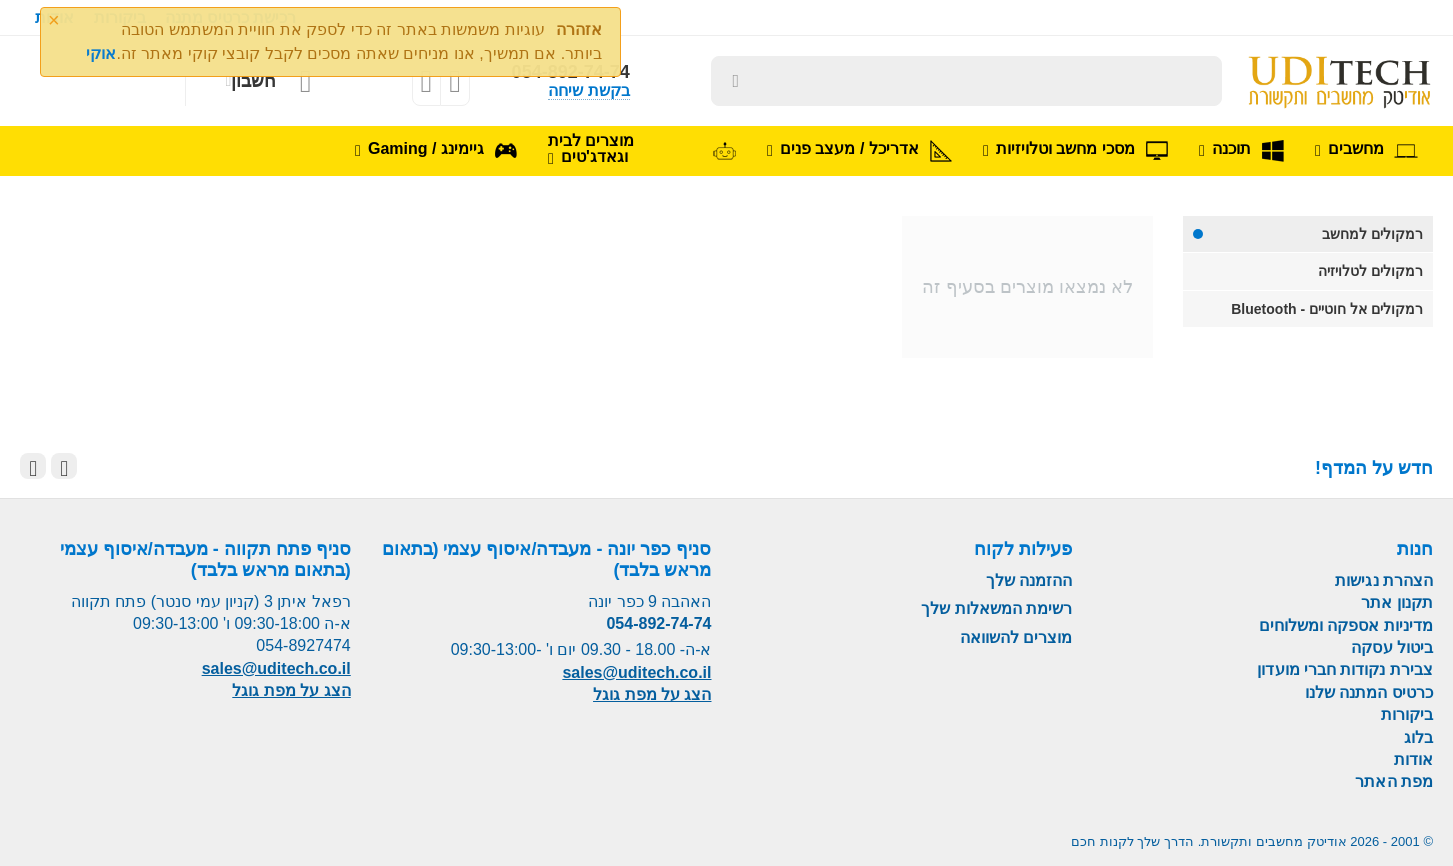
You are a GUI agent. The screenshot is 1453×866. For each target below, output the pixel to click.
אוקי (101, 53)
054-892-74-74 (658, 623)
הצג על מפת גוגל (652, 694)
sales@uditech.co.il (636, 672)
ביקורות (1407, 714)
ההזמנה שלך (1029, 580)
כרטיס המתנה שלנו (1369, 692)
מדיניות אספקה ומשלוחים (1346, 625)
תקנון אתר (1397, 602)
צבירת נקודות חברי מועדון (1345, 669)
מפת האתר (1394, 781)
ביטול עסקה (1392, 647)
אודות (1413, 759)
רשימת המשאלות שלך (996, 608)
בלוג (1418, 737)
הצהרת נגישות (1384, 580)
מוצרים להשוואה (1016, 637)
